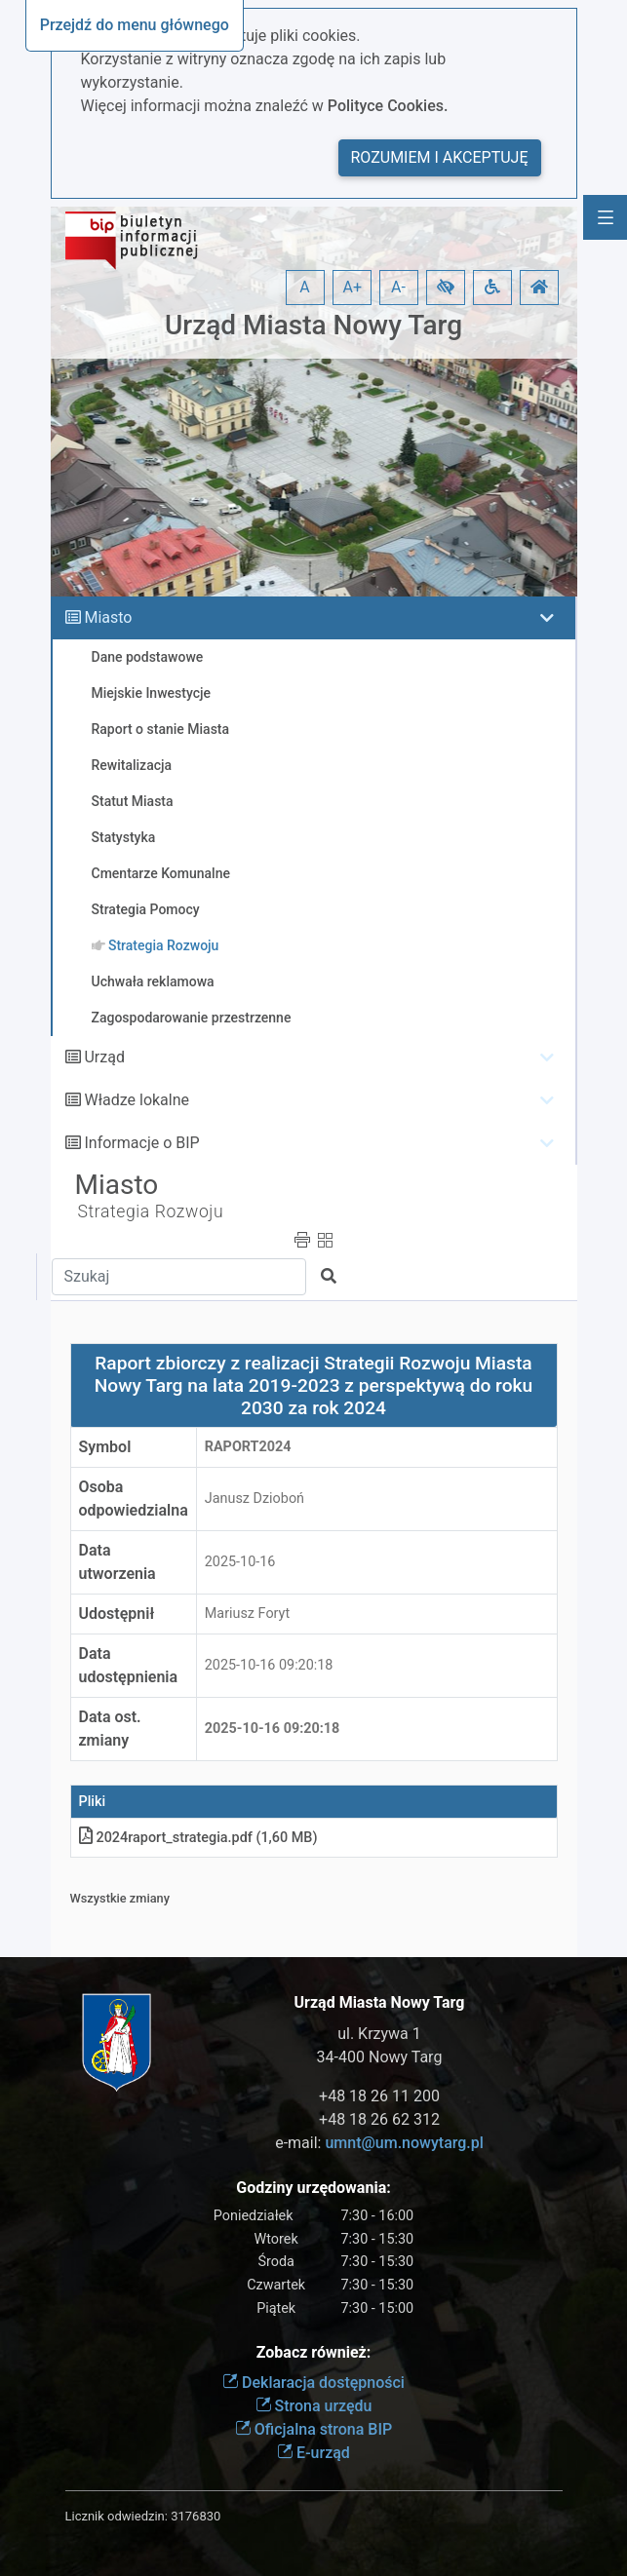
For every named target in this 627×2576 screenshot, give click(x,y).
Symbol (105, 1447)
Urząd (104, 1057)
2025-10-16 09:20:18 (269, 1665)
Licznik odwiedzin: (116, 2516)
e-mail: (379, 2143)
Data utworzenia (117, 1562)
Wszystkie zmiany (120, 1898)
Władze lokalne (136, 1100)
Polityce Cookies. (388, 105)
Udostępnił (117, 1613)
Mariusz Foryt (247, 1613)
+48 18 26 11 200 (379, 2096)
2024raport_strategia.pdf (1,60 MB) (198, 1837)
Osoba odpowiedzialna (133, 1498)
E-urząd (313, 2452)
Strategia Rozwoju (151, 1211)
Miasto (108, 617)
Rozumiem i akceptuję (440, 157)
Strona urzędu (313, 2406)
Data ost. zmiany (110, 1728)
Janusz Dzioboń (254, 1498)
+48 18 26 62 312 (379, 2119)
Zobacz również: (314, 2352)
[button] (445, 287)
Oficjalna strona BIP (313, 2429)
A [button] (304, 287)
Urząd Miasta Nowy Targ (313, 325)
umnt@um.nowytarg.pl (404, 2143)
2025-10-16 (240, 1562)
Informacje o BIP (141, 1143)
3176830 (195, 2516)
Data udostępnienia (128, 1665)
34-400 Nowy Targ (380, 2057)
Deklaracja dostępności (313, 2382)
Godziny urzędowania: (313, 2187)
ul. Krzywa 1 (379, 2033)
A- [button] (398, 287)
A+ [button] (353, 287)
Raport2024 (248, 1447)
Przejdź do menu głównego (134, 25)
